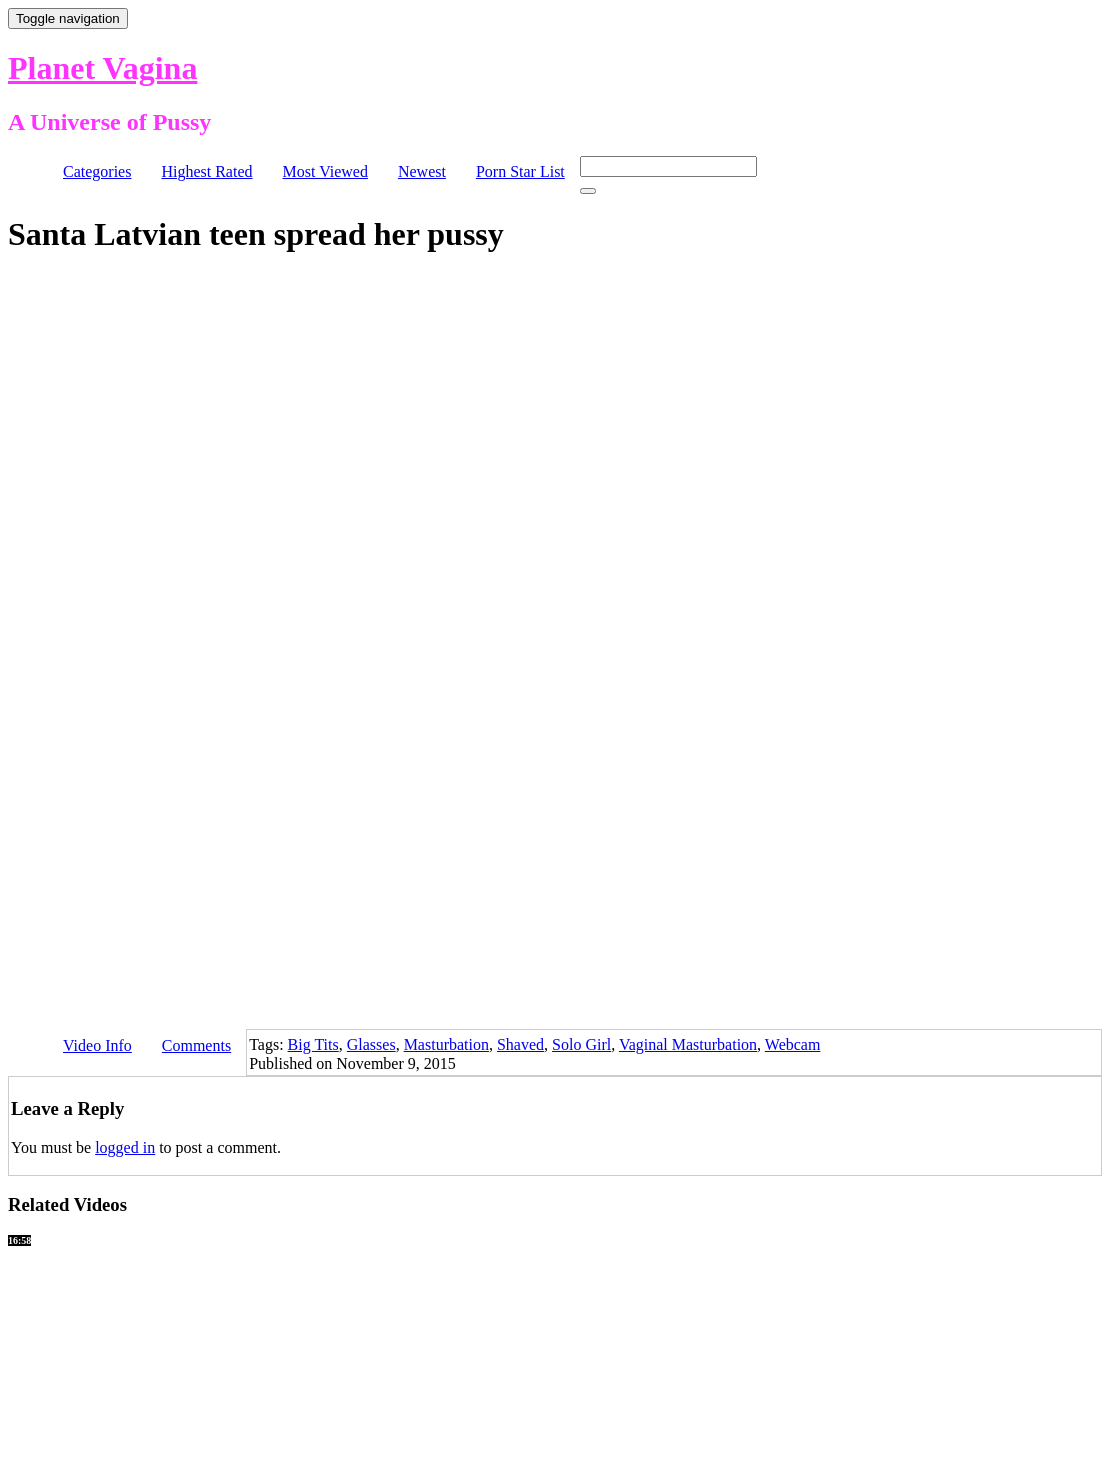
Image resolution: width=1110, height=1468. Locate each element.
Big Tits (313, 1044)
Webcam (793, 1044)
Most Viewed (325, 171)
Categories (97, 171)
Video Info (97, 1045)
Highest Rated (206, 171)
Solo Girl (581, 1044)
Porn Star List (520, 171)
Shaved (520, 1044)
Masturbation (446, 1044)
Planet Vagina (102, 68)
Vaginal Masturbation (688, 1044)
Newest (422, 171)
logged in (125, 1147)
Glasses (371, 1044)
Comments (196, 1045)
